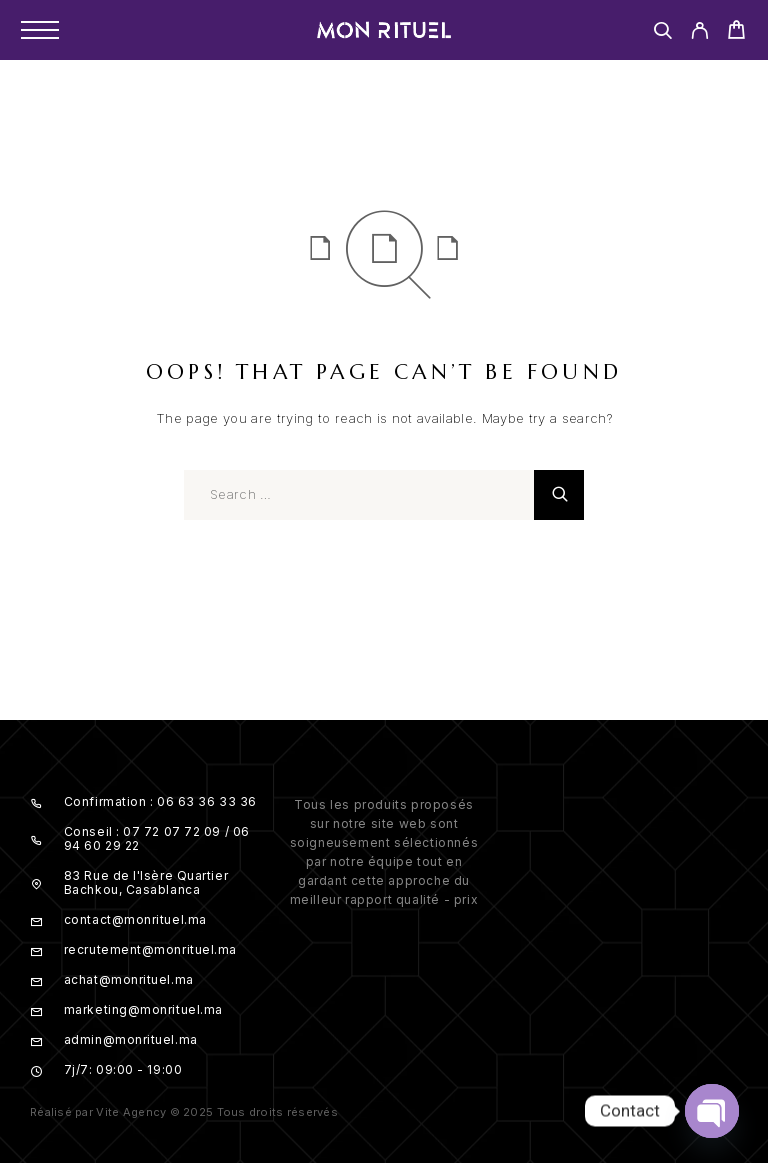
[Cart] (736, 32)
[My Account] (699, 33)
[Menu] (40, 30)
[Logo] (384, 30)
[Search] (662, 33)
